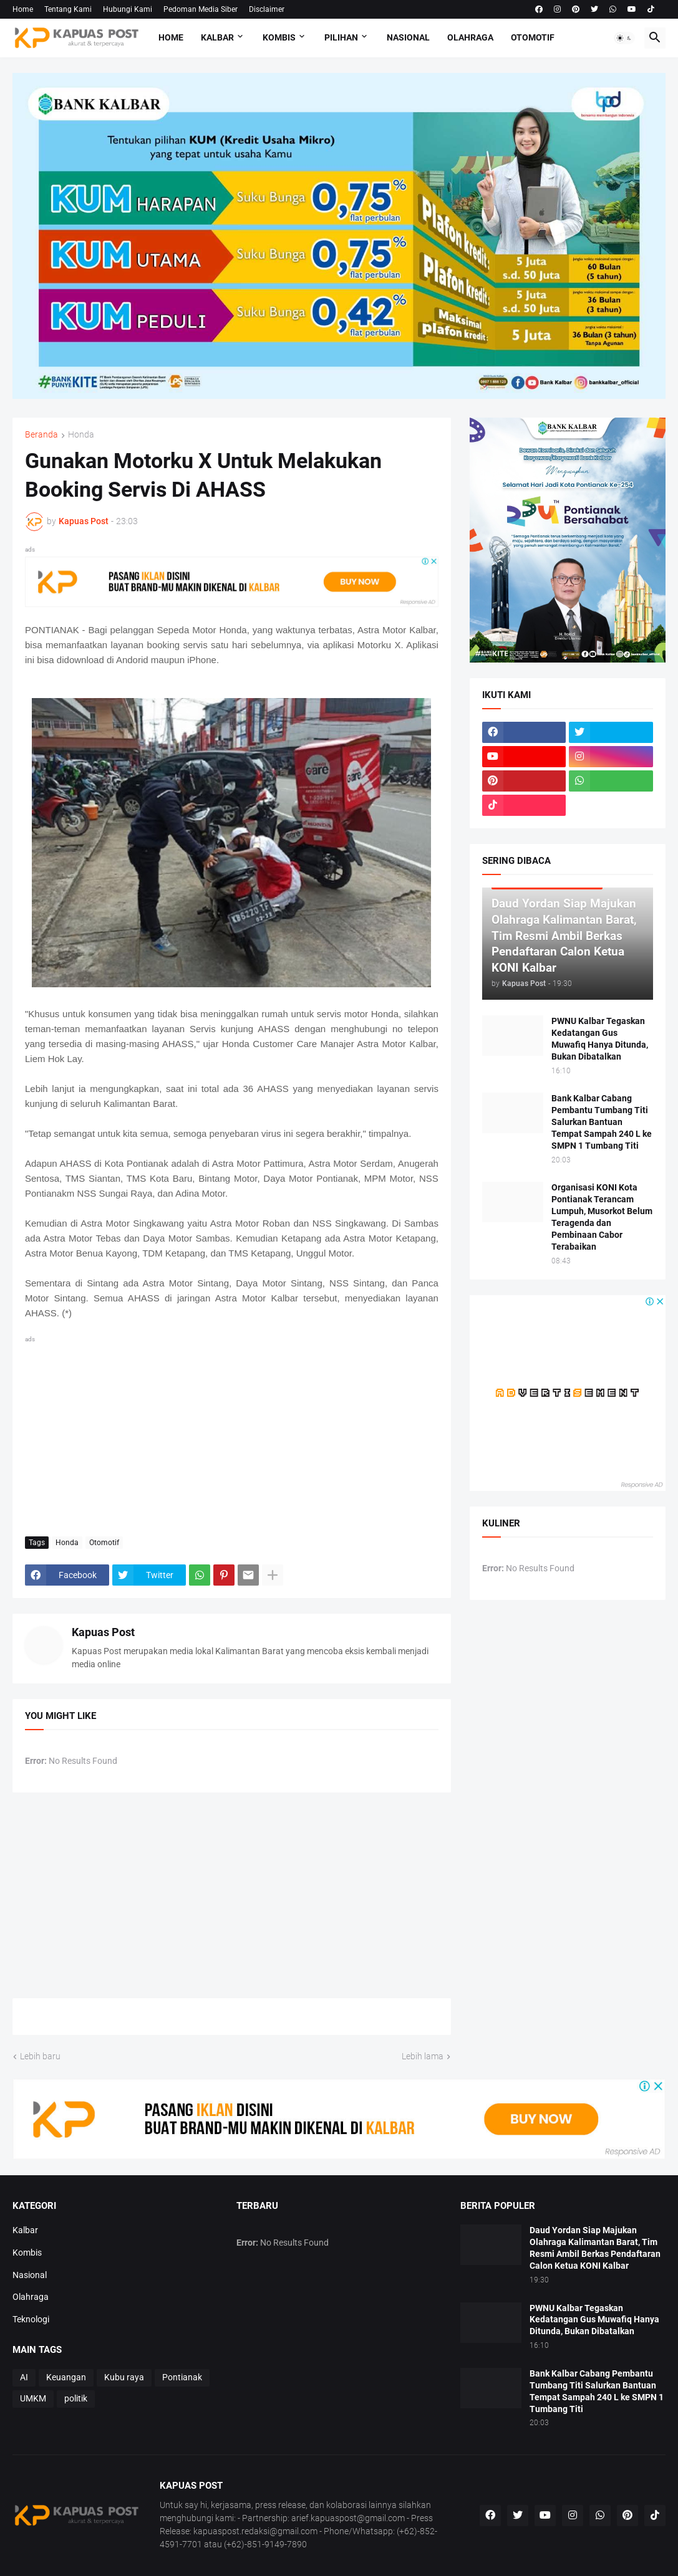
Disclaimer (266, 9)
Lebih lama (422, 2056)
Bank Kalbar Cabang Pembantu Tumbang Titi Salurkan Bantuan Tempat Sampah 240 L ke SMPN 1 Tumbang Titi (601, 1122)
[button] (624, 38)
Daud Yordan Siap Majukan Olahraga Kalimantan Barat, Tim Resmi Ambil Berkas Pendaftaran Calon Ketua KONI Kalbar (595, 2248)
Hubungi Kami (127, 9)
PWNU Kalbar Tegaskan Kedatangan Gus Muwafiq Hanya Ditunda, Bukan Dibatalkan (599, 1038)
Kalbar (217, 37)
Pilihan (341, 37)
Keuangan (66, 2377)
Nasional (408, 37)
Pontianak (182, 2377)
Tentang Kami (68, 9)
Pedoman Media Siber (200, 9)
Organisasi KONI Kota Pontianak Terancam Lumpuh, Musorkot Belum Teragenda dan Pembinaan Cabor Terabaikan (601, 1216)
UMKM (33, 2398)
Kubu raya (124, 2377)
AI (24, 2377)
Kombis (279, 37)
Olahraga (470, 37)
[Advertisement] (231, 1433)
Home (22, 9)
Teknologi (30, 2319)
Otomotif (533, 37)
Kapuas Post (103, 1632)
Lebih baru (40, 2056)
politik (75, 2398)
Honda (81, 434)
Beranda (41, 434)
